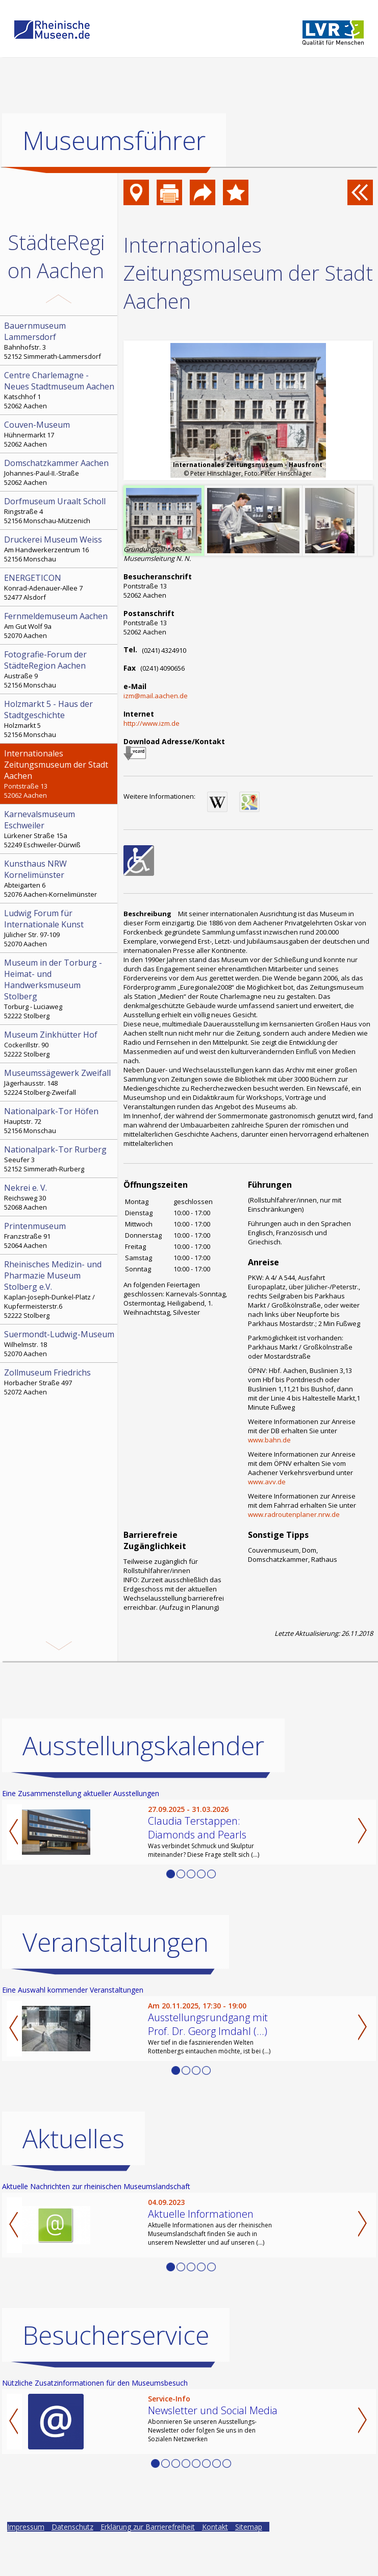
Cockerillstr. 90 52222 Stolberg (59, 1044)
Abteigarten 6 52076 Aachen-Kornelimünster (59, 878)
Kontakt (215, 2563)
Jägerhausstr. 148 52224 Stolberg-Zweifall (59, 1082)
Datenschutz (72, 2563)
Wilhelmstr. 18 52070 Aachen (59, 1343)
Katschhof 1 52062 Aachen (59, 390)
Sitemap (248, 2563)
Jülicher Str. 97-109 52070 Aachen (59, 927)
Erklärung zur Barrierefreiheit (147, 2563)
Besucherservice (115, 2371)
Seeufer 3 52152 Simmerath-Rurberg (59, 1158)
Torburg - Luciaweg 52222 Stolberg (59, 988)
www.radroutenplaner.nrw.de (294, 1514)
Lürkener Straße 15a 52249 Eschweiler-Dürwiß (59, 828)
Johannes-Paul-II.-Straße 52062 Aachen (59, 472)
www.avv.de (267, 1481)
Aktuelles (73, 2175)
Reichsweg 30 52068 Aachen (59, 1197)
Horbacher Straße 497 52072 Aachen (59, 1381)
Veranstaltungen (115, 1978)
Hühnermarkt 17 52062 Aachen (59, 434)
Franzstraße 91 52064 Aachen (59, 1235)
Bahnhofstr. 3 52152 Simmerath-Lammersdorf (59, 340)
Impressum (25, 2563)
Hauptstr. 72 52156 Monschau (59, 1120)
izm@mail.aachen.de (155, 695)
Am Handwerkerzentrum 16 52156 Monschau (59, 548)
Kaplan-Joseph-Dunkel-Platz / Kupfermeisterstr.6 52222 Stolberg (59, 1289)
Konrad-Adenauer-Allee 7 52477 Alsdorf (59, 587)
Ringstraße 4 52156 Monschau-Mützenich (59, 510)
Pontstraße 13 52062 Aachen (59, 774)
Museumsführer (114, 140)
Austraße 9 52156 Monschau (59, 669)
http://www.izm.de (151, 723)
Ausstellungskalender (143, 1782)
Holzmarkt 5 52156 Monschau (59, 718)
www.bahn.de (269, 1439)
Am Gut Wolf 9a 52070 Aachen (59, 625)
